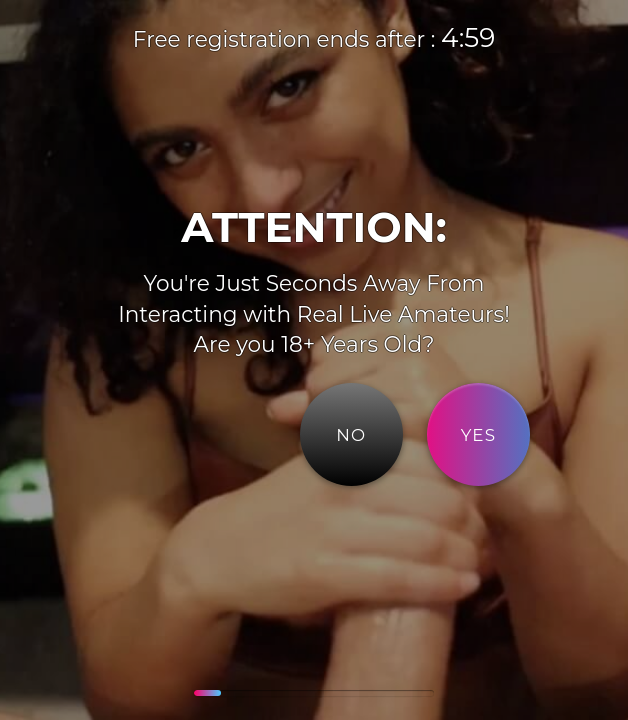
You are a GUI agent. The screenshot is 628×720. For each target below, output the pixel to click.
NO (351, 435)
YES (479, 435)
